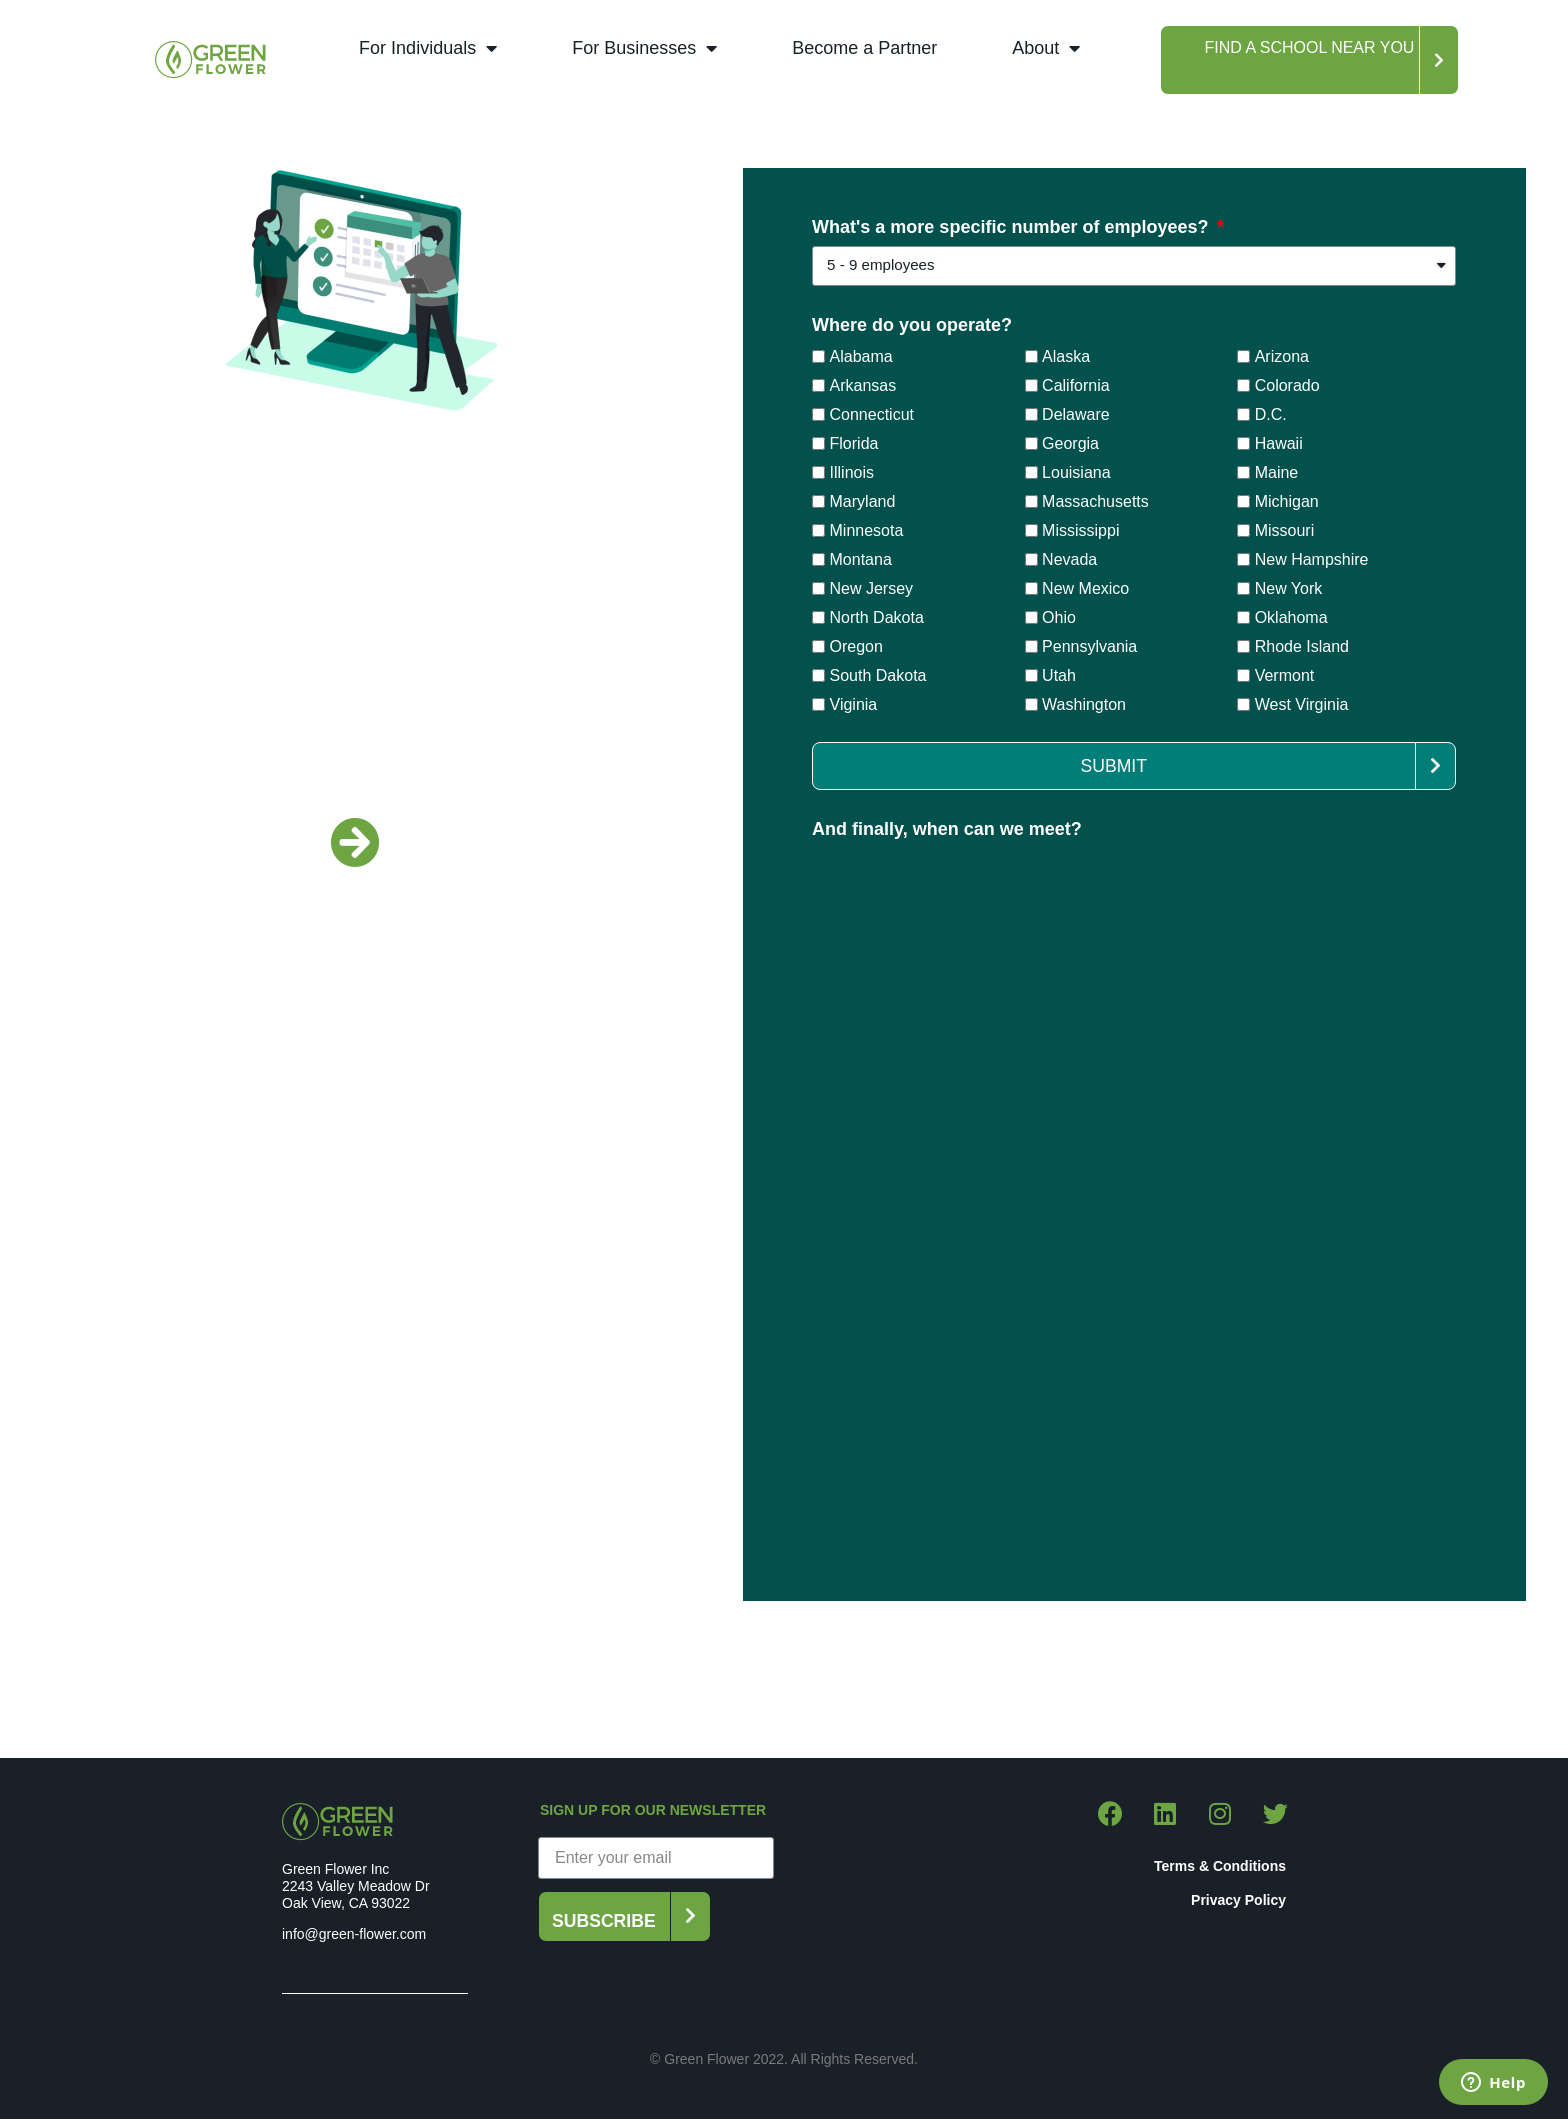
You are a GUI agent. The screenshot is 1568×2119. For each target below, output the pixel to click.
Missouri (1285, 529)
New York (1289, 587)
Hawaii (1279, 442)
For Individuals (428, 48)
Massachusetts (1095, 500)
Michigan (1287, 500)
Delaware (1076, 413)
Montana (861, 558)
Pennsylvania (1089, 645)
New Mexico (1085, 587)
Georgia (1070, 442)
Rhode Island (1302, 645)
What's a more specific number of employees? (1012, 227)
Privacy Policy (1238, 1900)
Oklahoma (1291, 616)
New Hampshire (1312, 558)
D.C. (1271, 413)
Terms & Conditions (1220, 1866)
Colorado (1287, 384)
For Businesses (644, 48)
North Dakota (877, 616)
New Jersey (872, 587)
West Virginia (1302, 703)
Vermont (1285, 674)
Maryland (863, 500)
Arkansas (863, 384)
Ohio (1059, 616)
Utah (1059, 674)
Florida (854, 442)
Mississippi (1080, 529)
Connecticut (872, 413)
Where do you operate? (912, 325)
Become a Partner (864, 48)
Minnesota (867, 529)
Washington (1084, 703)
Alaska (1066, 355)
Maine (1277, 471)
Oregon (856, 645)
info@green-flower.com (354, 1934)
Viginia (854, 703)
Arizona (1282, 355)
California (1076, 384)
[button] (1309, 60)
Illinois (852, 471)
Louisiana (1076, 471)
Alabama (861, 355)
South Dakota (878, 674)
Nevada (1069, 558)
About (1046, 48)
